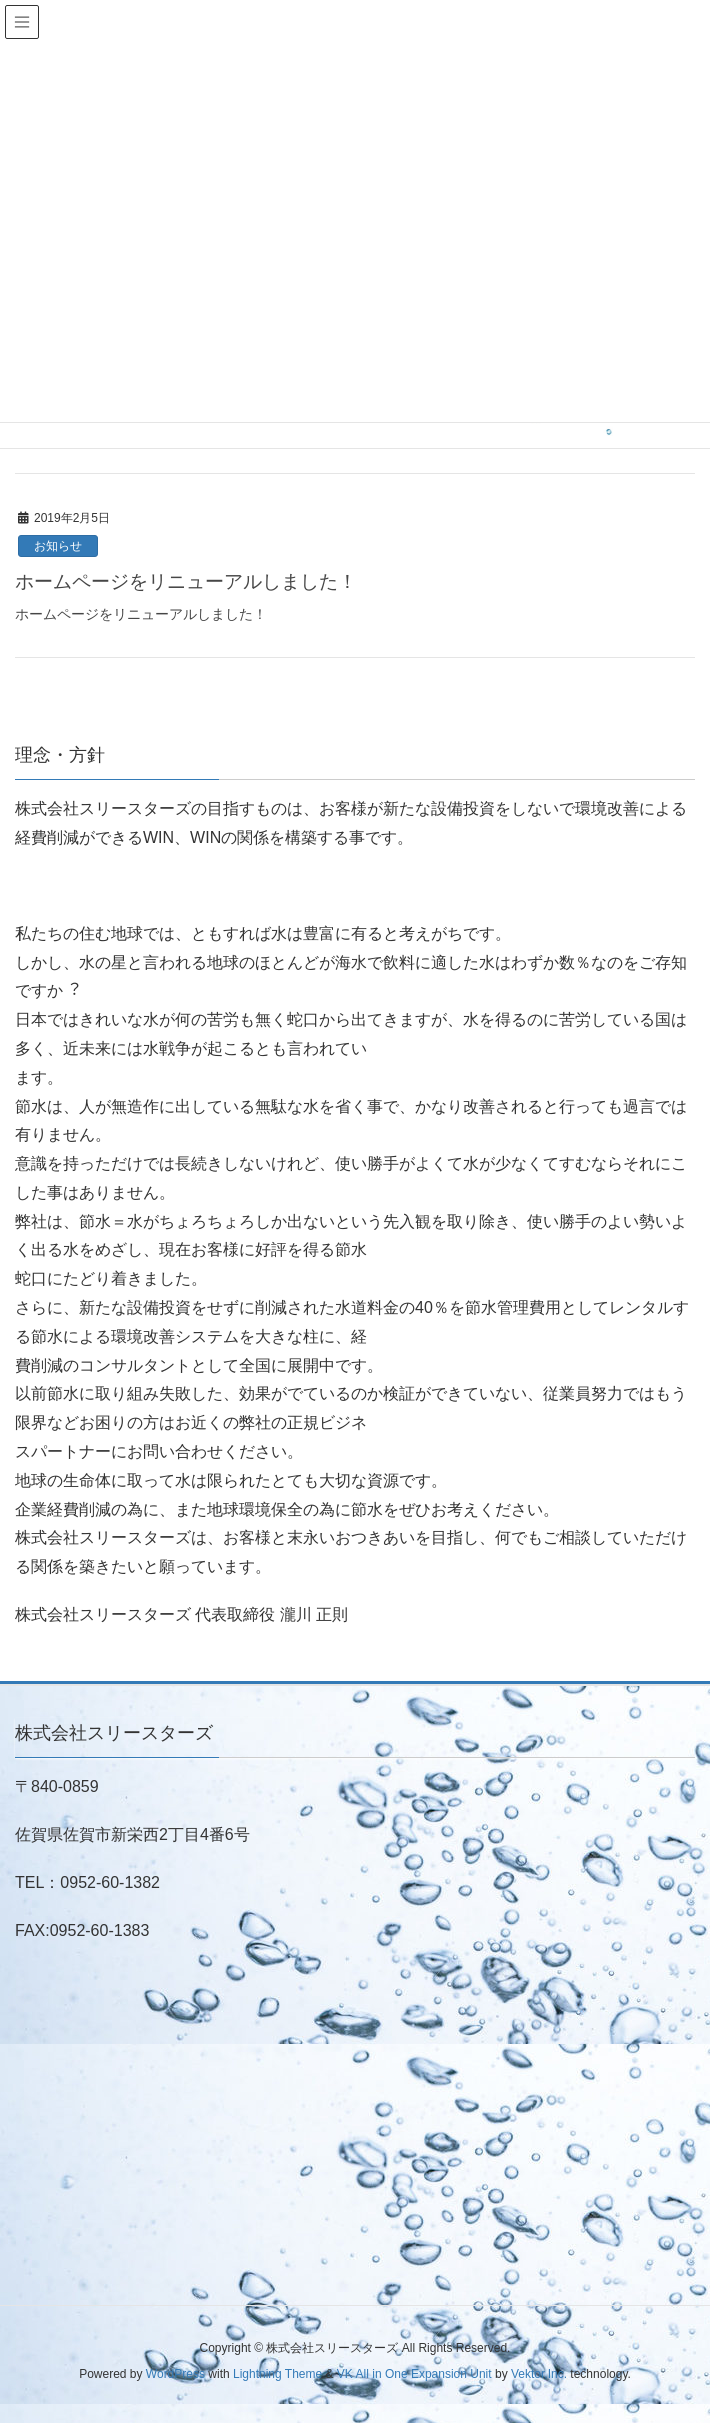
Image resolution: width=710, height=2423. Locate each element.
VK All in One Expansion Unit (414, 2374)
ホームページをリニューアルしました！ (186, 581)
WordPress (175, 2374)
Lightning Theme (277, 2374)
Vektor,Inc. (539, 2374)
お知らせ (58, 546)
